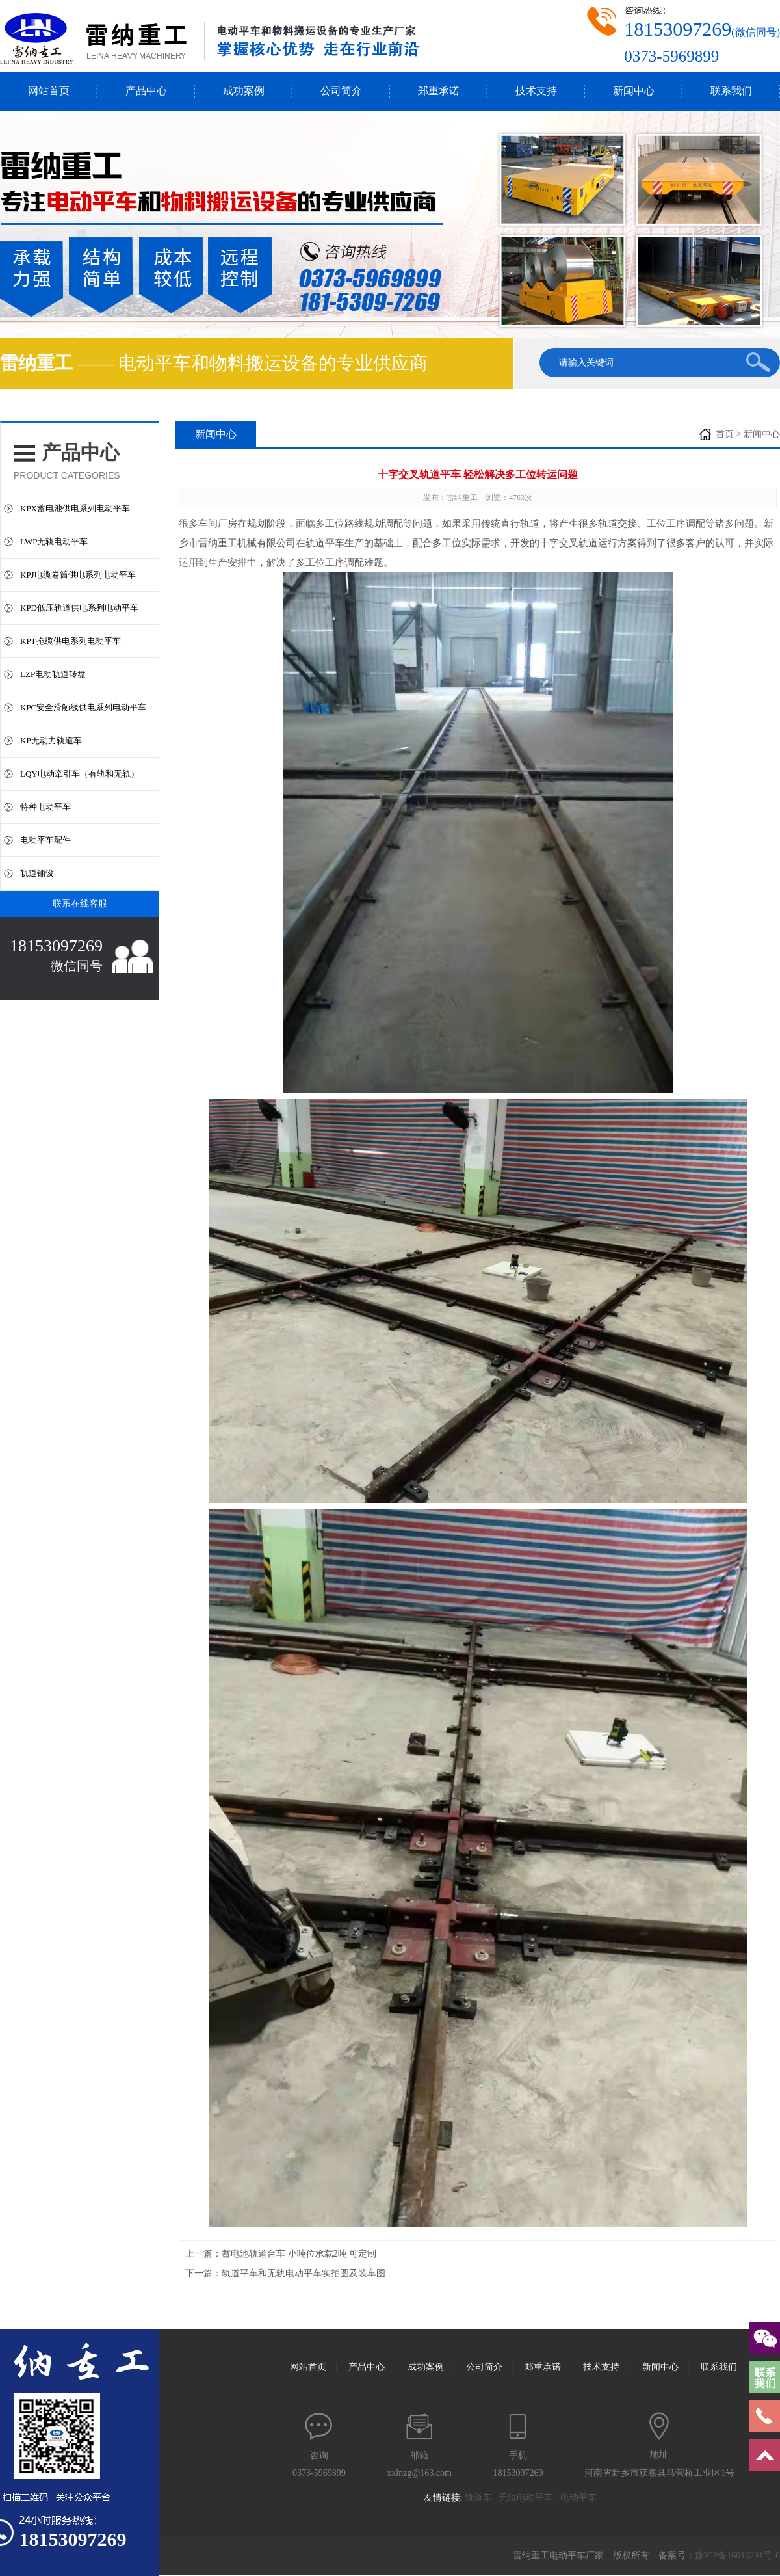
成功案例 (244, 90)
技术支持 (536, 90)
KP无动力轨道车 (51, 740)
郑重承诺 (439, 90)
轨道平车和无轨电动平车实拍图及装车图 (303, 2273)
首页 (725, 434)
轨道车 (482, 2498)
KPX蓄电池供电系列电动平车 (75, 508)
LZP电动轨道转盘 (53, 674)
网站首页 (49, 90)
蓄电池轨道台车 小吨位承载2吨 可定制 (299, 2254)
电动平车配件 (45, 840)
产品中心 (146, 90)
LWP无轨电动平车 (54, 541)
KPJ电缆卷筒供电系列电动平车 (78, 574)
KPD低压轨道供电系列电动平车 (79, 608)
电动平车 (582, 2498)
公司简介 (341, 90)
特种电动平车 (45, 807)
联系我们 (731, 90)
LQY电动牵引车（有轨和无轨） (79, 773)
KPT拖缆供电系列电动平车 (70, 641)
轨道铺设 (37, 873)
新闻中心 (634, 90)
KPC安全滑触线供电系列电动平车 (83, 707)
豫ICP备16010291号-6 (737, 2555)
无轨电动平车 (529, 2498)
